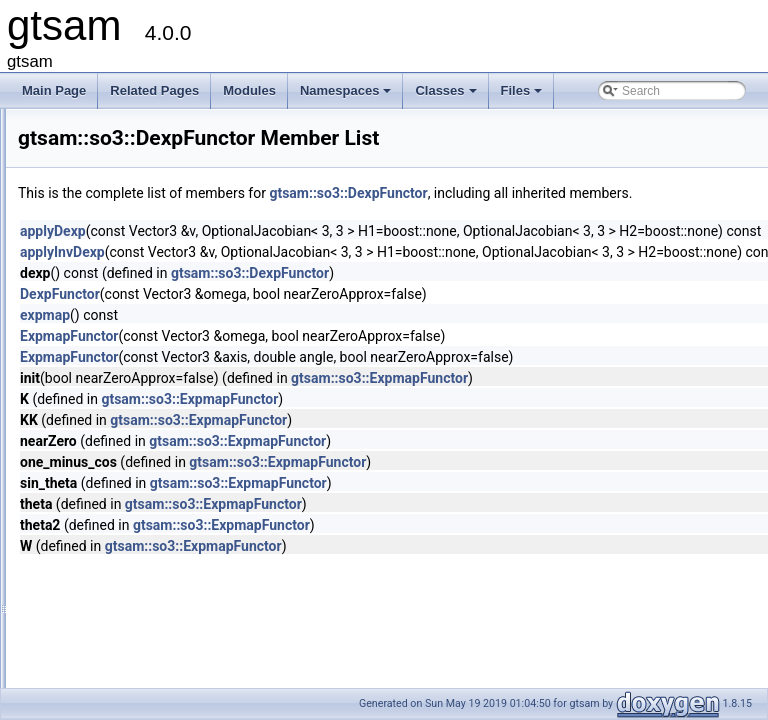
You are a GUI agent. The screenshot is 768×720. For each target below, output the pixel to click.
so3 (91, 367)
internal (101, 323)
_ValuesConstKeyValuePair (155, 433)
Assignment (113, 675)
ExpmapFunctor (140, 411)
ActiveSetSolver (124, 499)
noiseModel (112, 345)
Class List (76, 257)
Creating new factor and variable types (136, 147)
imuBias (103, 301)
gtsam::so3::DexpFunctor (598, 193)
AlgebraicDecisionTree (142, 609)
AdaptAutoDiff (119, 521)
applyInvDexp (312, 274)
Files (523, 96)
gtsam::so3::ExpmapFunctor (629, 400)
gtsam (34, 125)
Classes (447, 96)
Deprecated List (76, 169)
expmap (295, 337)
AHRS (98, 565)
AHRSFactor (115, 587)
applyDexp (303, 253)
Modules (249, 90)
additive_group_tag (133, 543)
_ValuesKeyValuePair (139, 455)
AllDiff (97, 631)
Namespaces (347, 96)
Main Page (54, 90)
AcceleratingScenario (138, 477)
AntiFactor (109, 653)
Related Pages (154, 90)
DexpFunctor (132, 389)
